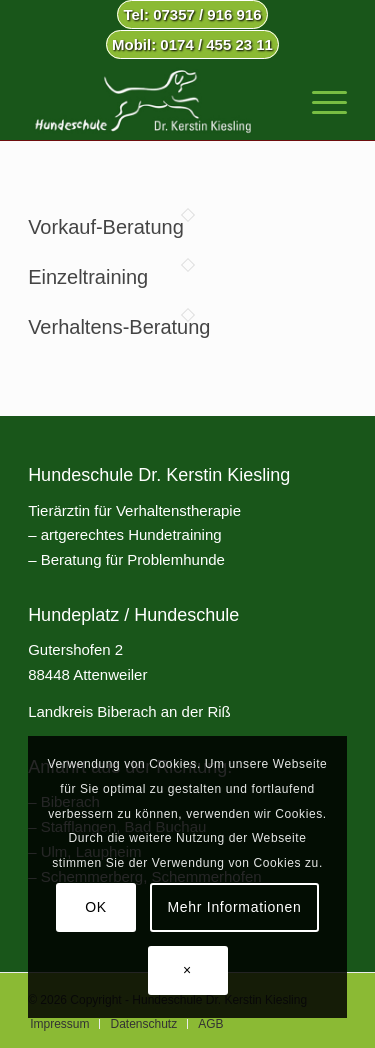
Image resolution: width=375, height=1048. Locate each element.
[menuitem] (192, 15)
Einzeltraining (88, 277)
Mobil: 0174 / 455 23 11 (192, 44)
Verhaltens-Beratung (119, 327)
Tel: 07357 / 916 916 (192, 14)
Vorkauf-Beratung (106, 227)
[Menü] (319, 100)
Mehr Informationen (235, 907)
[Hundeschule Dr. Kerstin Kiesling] (155, 100)
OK (96, 907)
